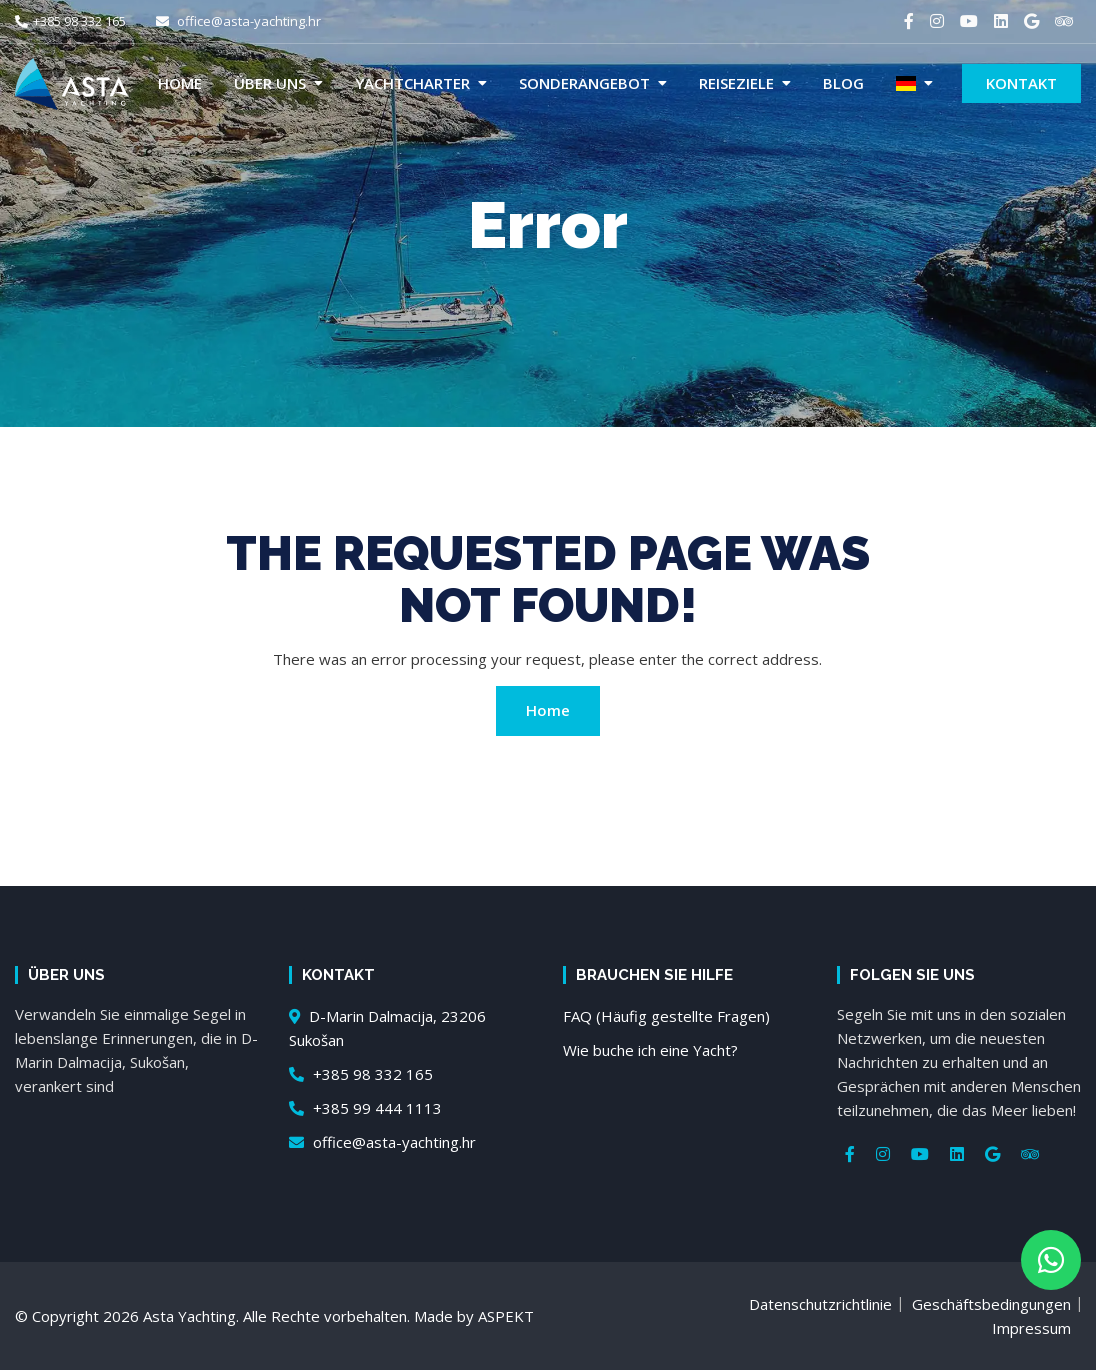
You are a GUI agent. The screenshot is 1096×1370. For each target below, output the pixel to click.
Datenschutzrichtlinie (820, 1304)
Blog (843, 83)
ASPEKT (506, 1316)
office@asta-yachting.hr (238, 21)
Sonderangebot (584, 83)
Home (180, 83)
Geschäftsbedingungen (991, 1304)
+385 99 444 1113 (365, 1108)
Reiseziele (736, 83)
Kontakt (1021, 83)
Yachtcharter (412, 83)
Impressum (1031, 1328)
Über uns (270, 83)
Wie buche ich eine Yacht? (650, 1050)
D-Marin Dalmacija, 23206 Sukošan (387, 1028)
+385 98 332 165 (70, 21)
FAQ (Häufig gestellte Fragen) (666, 1016)
